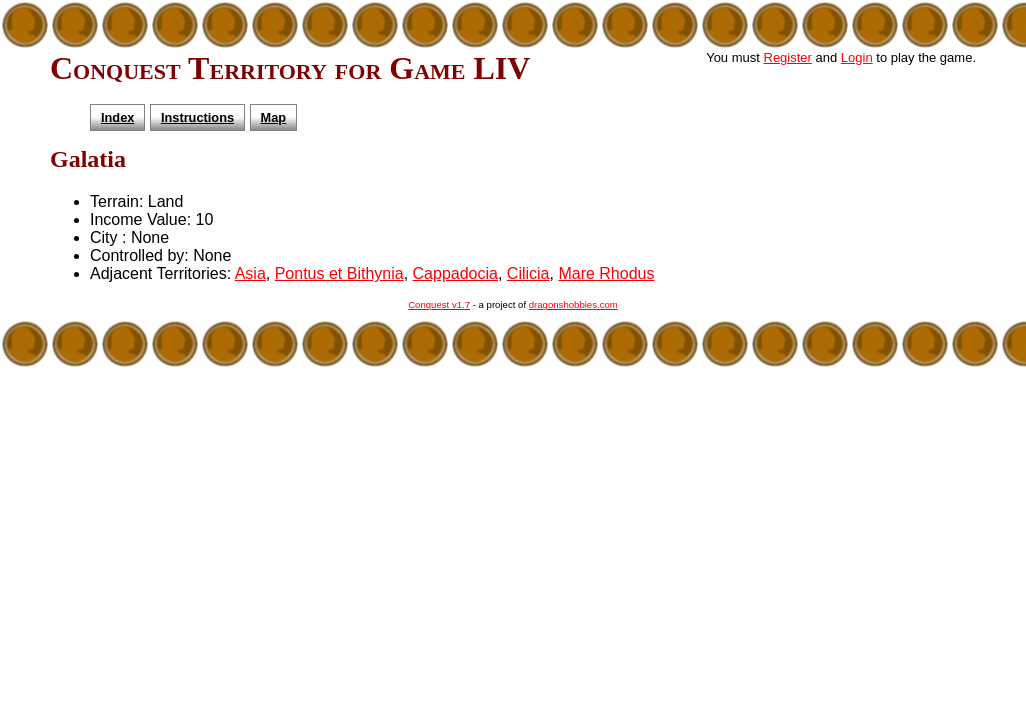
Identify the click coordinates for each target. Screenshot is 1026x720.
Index (117, 117)
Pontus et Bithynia (339, 273)
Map (274, 117)
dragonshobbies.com (573, 304)
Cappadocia (455, 273)
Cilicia (528, 273)
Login (857, 57)
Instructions (197, 117)
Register (788, 57)
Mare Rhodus (606, 273)
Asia (250, 273)
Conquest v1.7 (439, 304)
